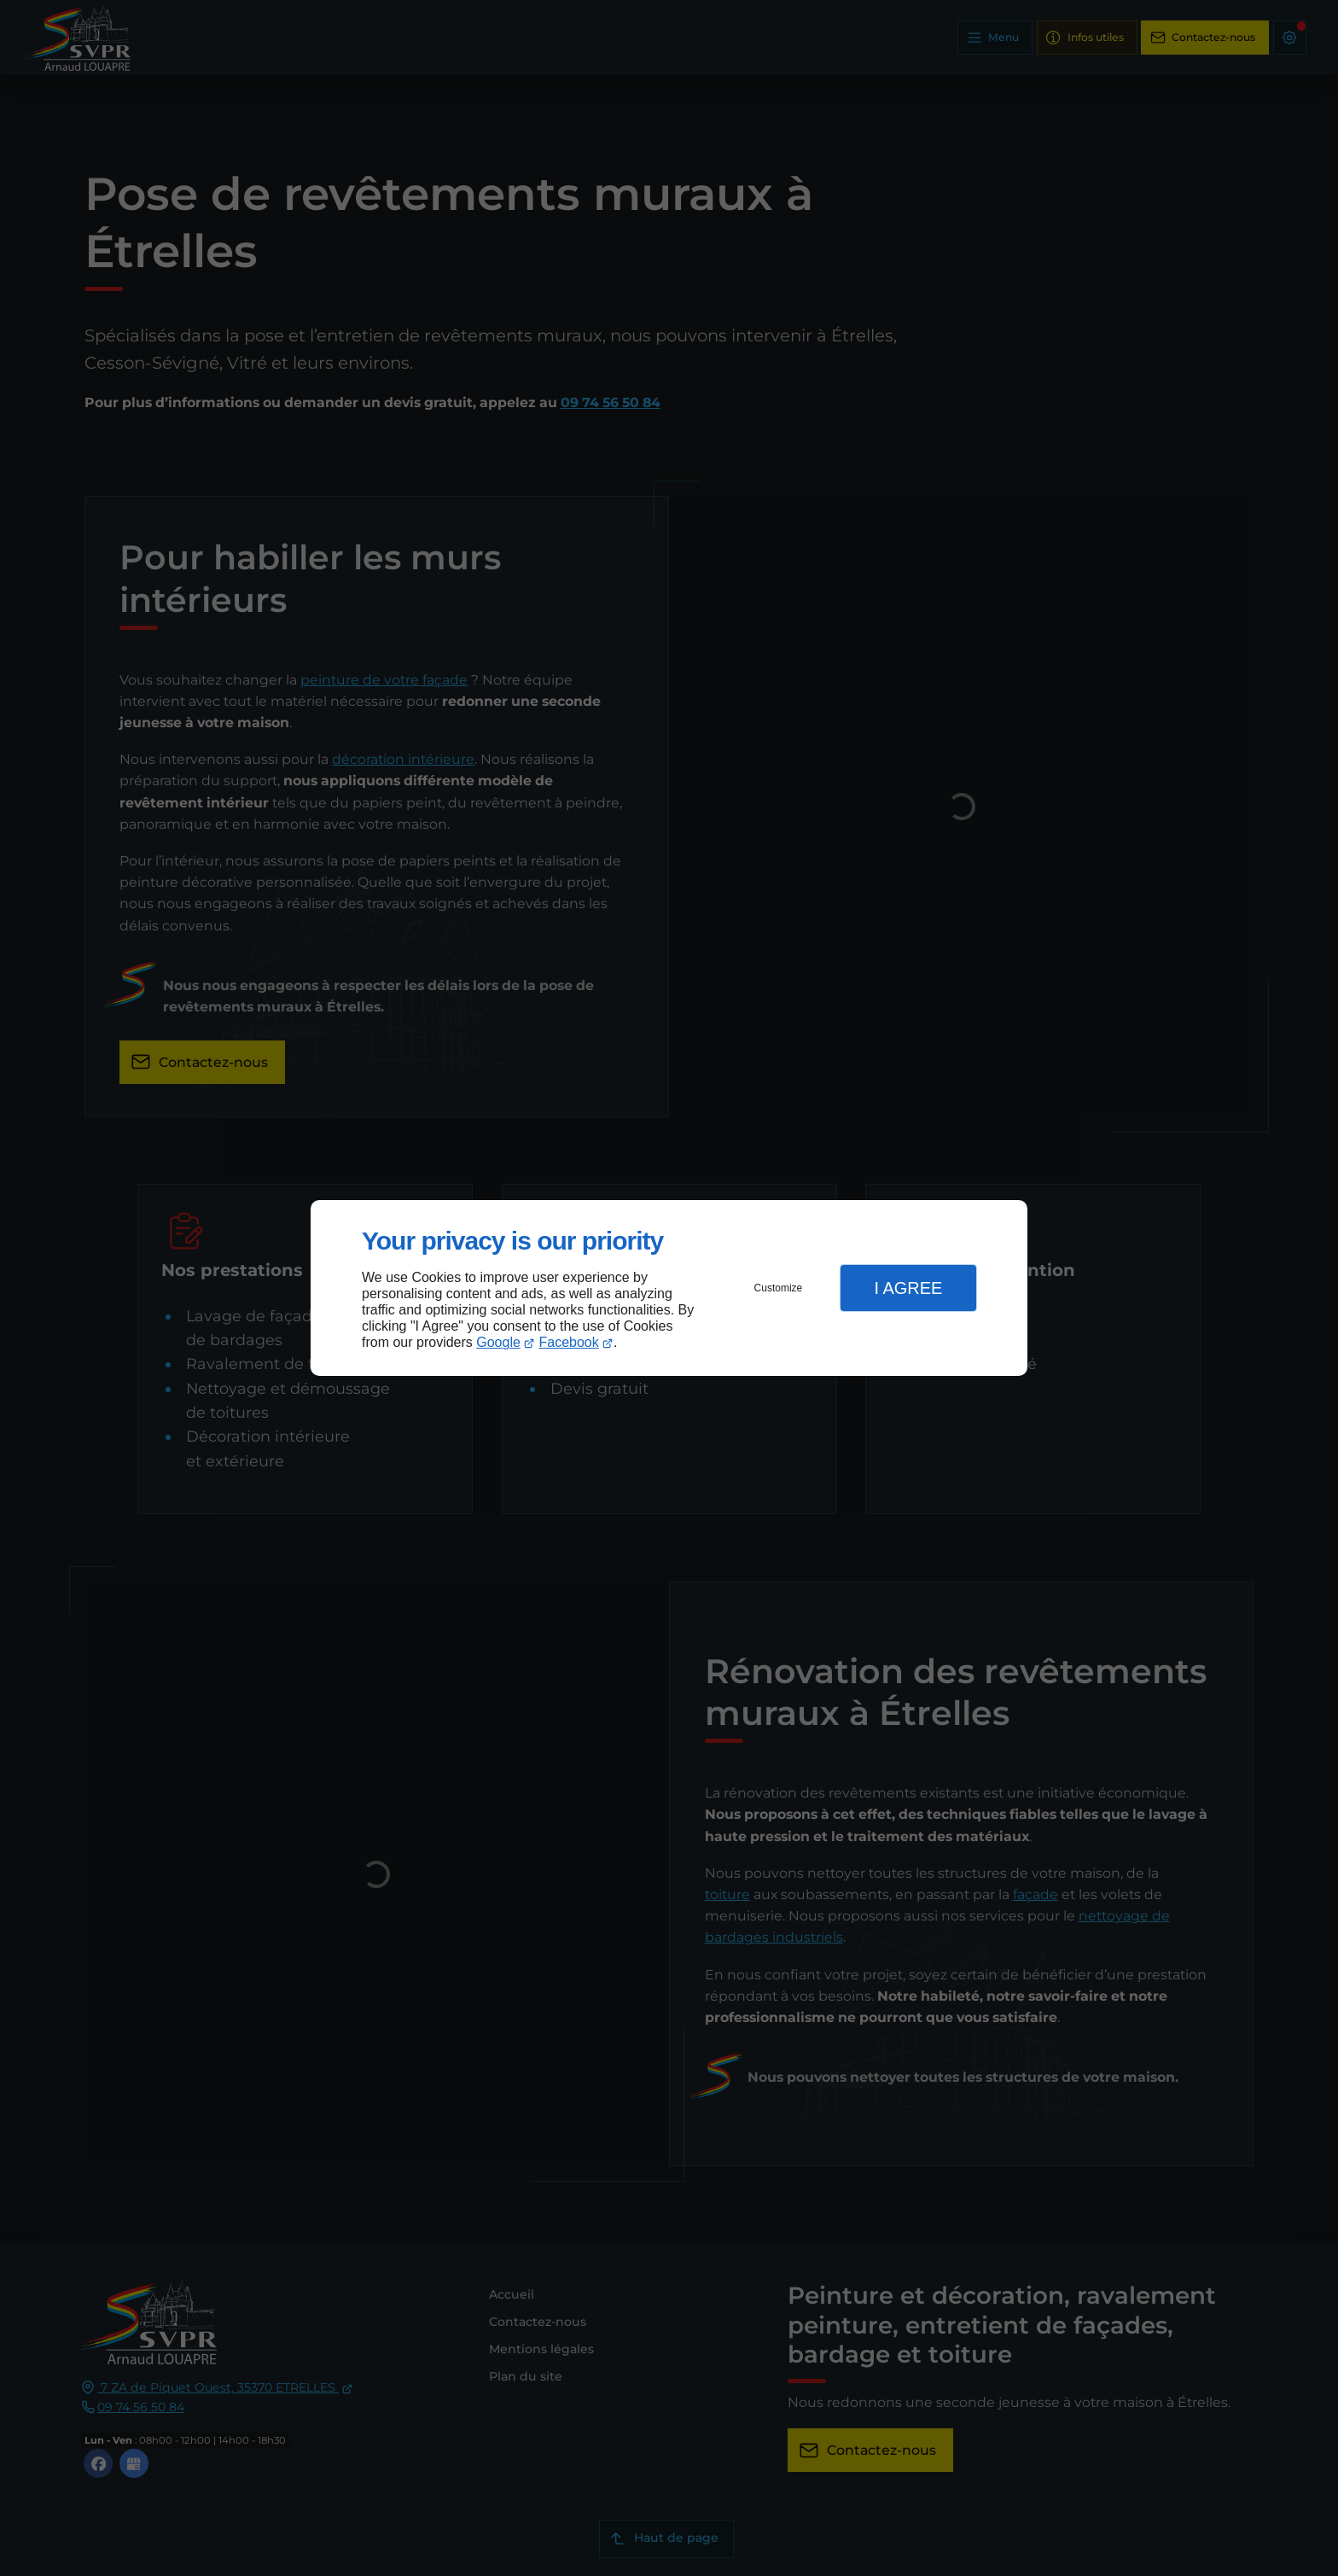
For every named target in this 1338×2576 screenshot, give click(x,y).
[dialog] (669, 1288)
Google (498, 1342)
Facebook (569, 1342)
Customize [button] (778, 1288)
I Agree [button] (908, 1288)
